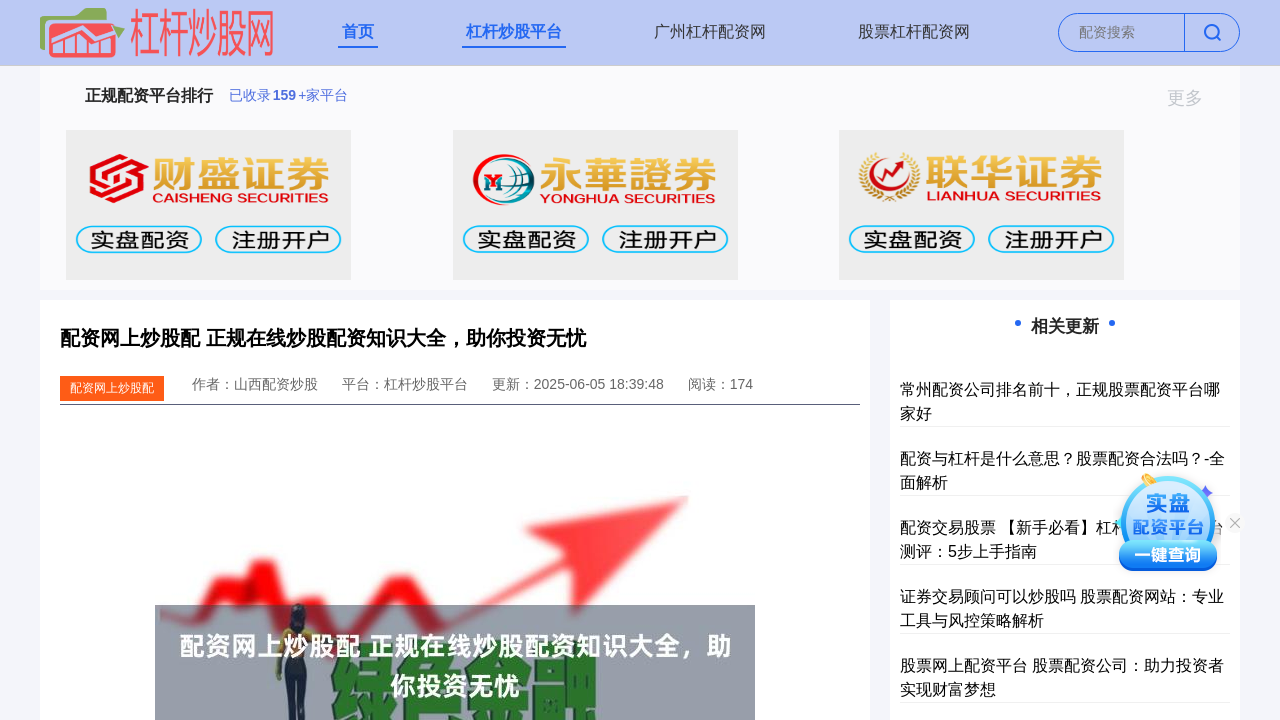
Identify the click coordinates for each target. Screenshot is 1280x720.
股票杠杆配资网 (914, 31)
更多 (1193, 98)
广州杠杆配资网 (710, 31)
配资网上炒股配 (112, 388)
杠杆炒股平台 (514, 31)
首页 (358, 31)
